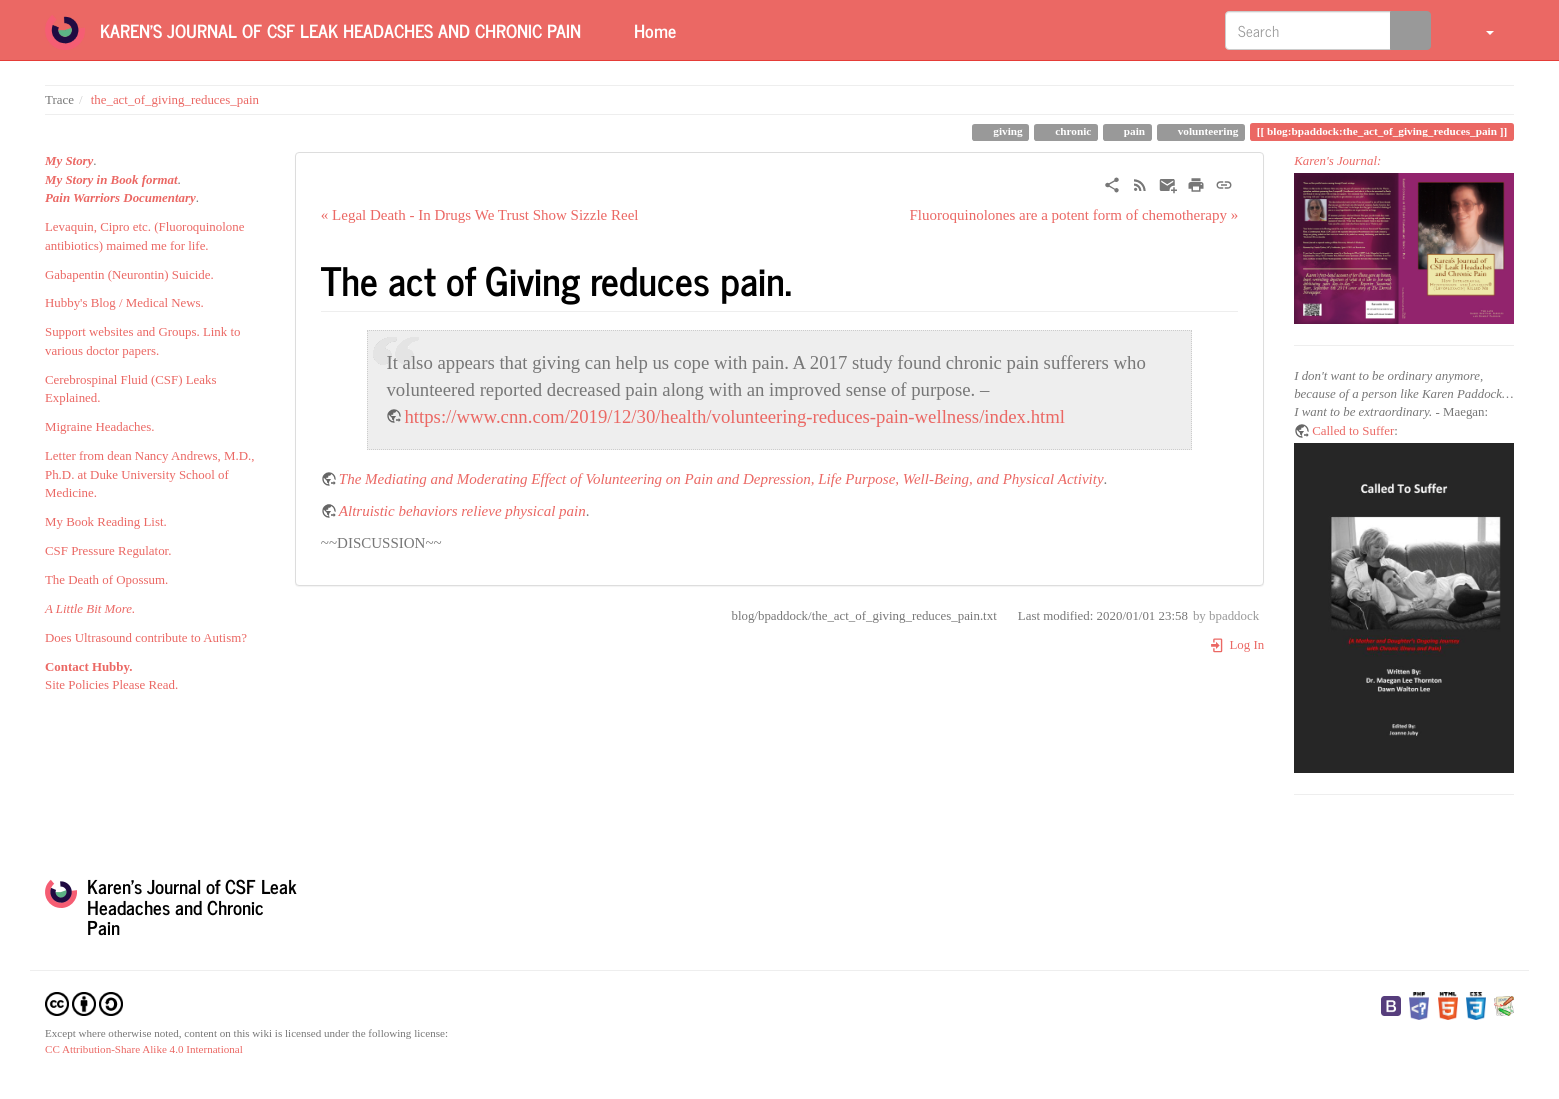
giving (1006, 131)
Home (652, 30)
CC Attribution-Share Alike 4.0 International (144, 1049)
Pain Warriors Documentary (120, 198)
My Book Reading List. (106, 522)
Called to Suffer (1353, 431)
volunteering (1206, 131)
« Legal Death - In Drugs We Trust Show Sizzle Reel (480, 215)
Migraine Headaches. (100, 427)
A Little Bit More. (90, 609)
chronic (1071, 131)
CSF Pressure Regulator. (108, 551)
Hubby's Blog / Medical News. (124, 303)
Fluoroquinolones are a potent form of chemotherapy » (1073, 215)
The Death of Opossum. (106, 580)
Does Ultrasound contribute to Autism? (146, 638)
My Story (69, 161)
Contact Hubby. (88, 667)
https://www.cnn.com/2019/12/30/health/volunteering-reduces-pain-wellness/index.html (734, 416)
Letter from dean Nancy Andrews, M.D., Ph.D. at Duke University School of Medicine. (149, 474)
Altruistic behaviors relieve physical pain (462, 511)
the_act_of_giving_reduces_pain (175, 100)
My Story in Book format (111, 180)
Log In (1236, 645)
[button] (1477, 30)
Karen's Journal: (1337, 161)
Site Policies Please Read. (111, 685)
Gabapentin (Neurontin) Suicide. (129, 275)
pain (1133, 131)
